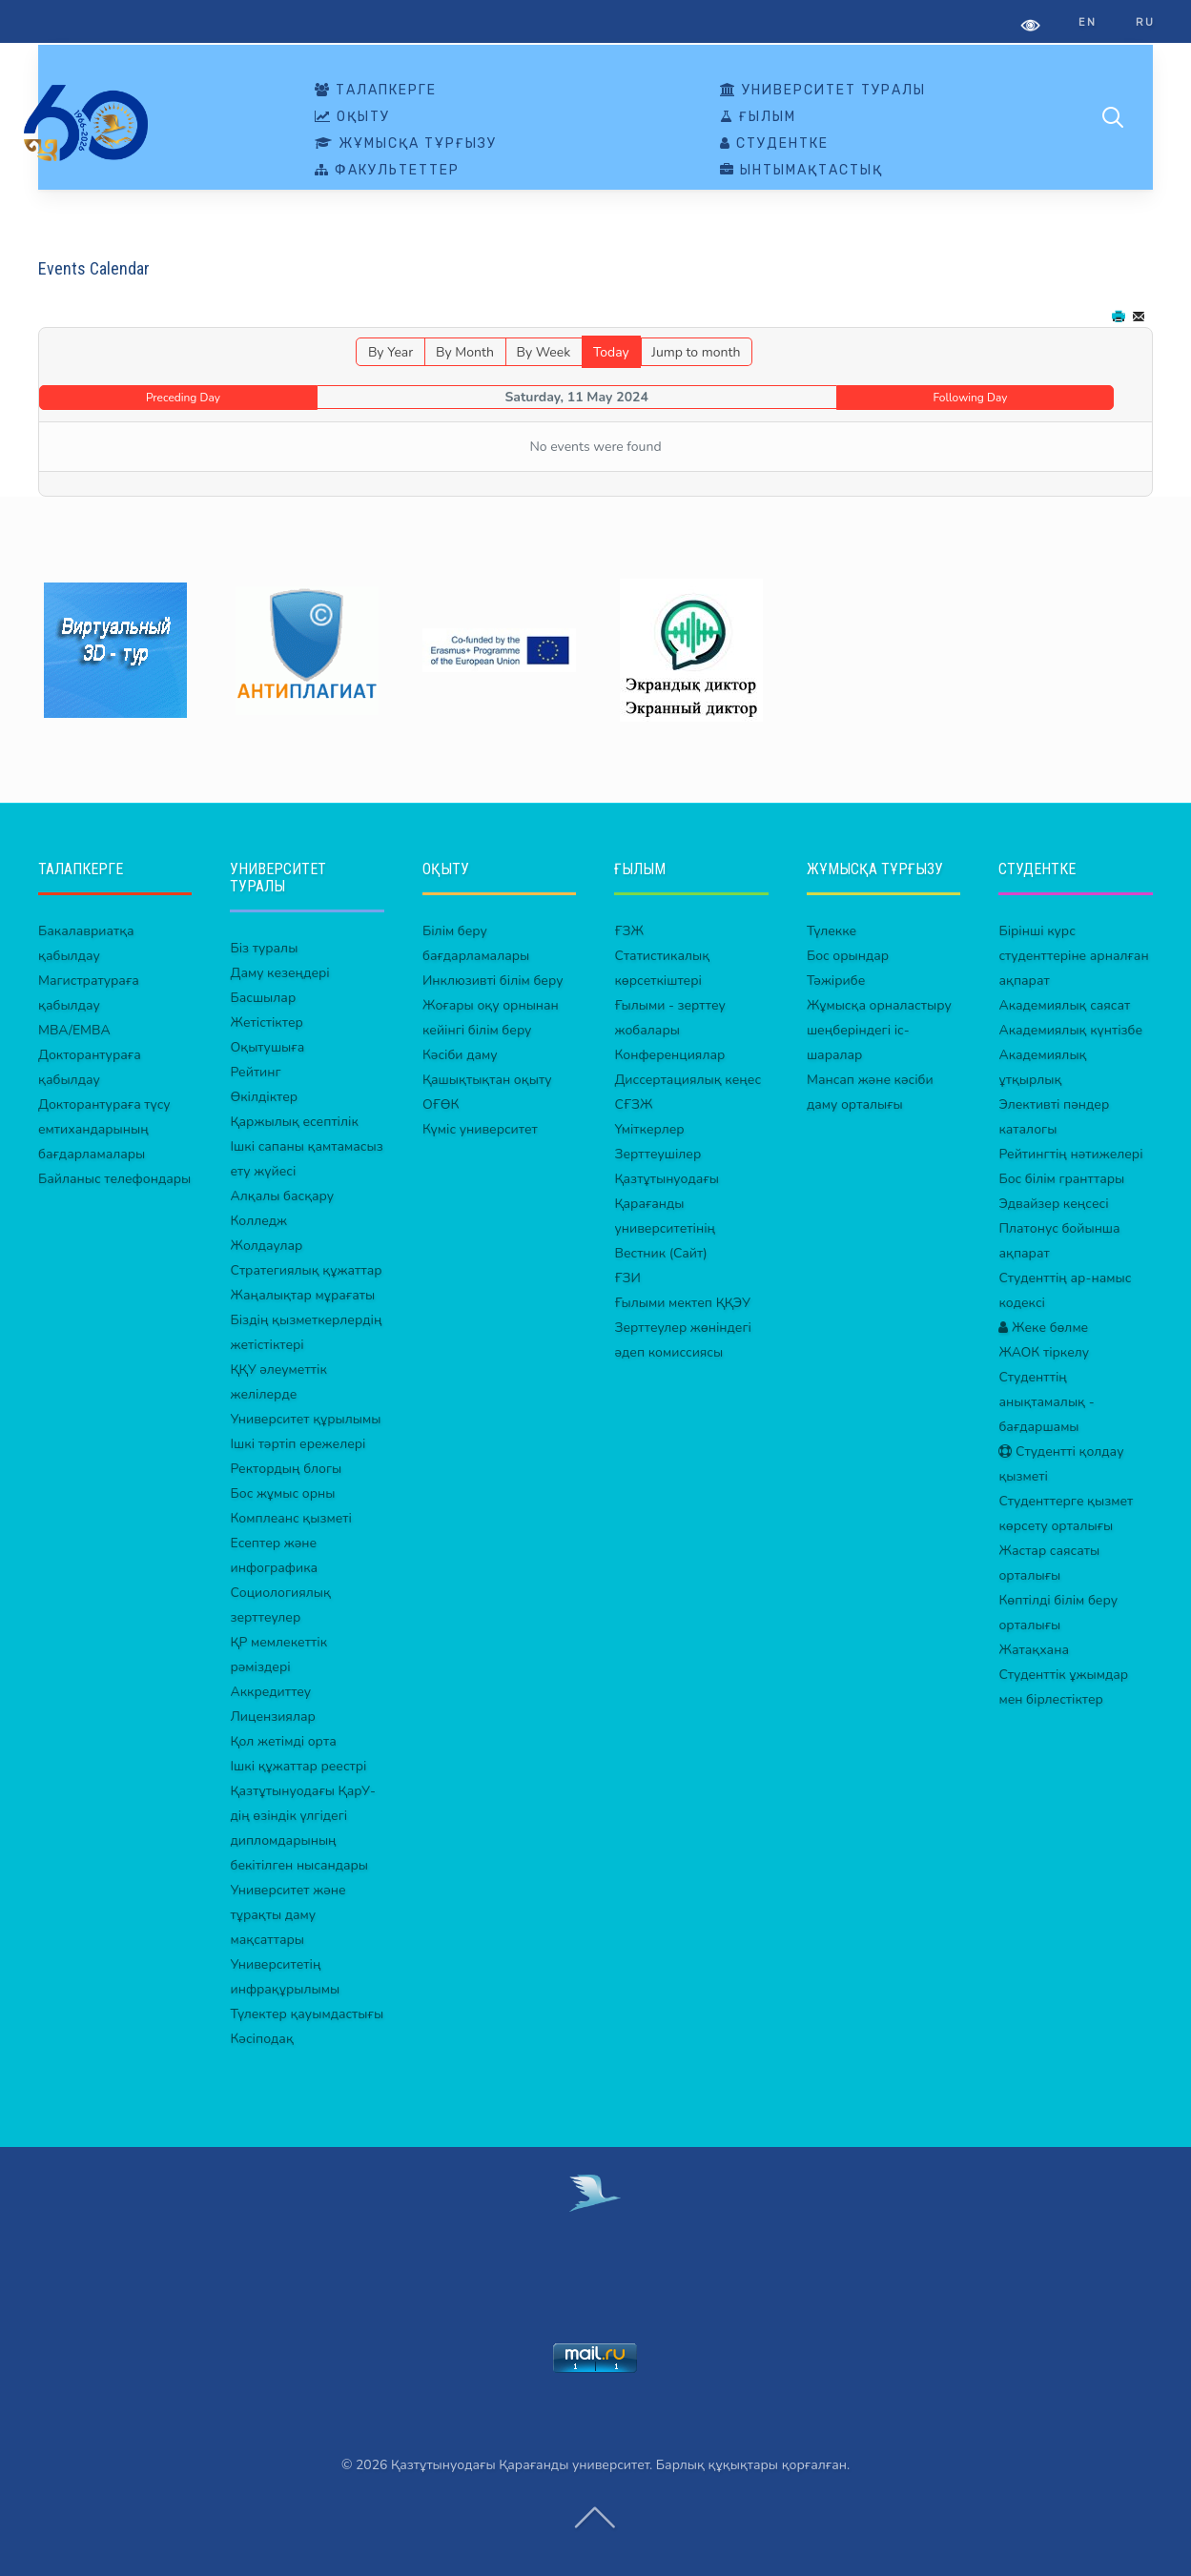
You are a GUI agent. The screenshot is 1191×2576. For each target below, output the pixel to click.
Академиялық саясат (1064, 1005)
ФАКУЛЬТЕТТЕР (387, 170)
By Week (543, 352)
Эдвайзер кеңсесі (1053, 1204)
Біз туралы (264, 948)
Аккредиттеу (270, 1692)
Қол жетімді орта (283, 1741)
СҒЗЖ (633, 1104)
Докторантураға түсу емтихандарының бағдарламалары (104, 1129)
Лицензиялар (272, 1716)
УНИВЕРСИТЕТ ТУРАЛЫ (823, 90)
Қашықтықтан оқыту (487, 1080)
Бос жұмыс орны (282, 1493)
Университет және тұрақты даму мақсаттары (287, 1915)
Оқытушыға (267, 1047)
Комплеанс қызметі (290, 1518)
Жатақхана (1033, 1650)
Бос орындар (848, 956)
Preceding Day (183, 397)
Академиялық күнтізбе (1070, 1030)
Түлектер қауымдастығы (306, 2014)
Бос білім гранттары (1061, 1179)
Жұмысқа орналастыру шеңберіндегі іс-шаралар (879, 1030)
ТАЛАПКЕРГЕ (376, 90)
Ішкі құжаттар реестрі (298, 1766)
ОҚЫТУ (352, 117)
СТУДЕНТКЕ (774, 144)
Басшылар (263, 998)
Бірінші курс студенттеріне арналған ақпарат (1073, 956)
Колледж (258, 1221)
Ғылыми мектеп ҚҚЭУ (682, 1303)
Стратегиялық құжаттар (305, 1270)
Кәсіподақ (261, 2039)
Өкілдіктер (264, 1097)
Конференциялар (669, 1055)
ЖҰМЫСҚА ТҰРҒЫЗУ (406, 144)
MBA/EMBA (74, 1030)
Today (611, 352)
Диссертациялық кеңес (687, 1080)
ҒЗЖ (629, 931)
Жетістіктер (266, 1022)
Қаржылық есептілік (294, 1122)
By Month (465, 352)
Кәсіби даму (460, 1055)
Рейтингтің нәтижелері (1070, 1154)
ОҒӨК (440, 1104)
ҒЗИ (627, 1278)
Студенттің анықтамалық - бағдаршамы (1046, 1402)
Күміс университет (480, 1129)
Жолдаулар (266, 1246)
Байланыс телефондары (114, 1179)
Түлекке (831, 931)
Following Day (971, 397)
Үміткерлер (649, 1129)
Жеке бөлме (1043, 1328)
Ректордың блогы (285, 1469)
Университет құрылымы (305, 1419)
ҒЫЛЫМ (758, 117)
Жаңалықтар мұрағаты (302, 1295)
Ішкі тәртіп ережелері (297, 1444)
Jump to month (695, 352)
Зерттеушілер (657, 1154)
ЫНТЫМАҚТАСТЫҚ (801, 170)
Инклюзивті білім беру (493, 980)
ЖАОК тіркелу (1043, 1352)
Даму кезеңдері (279, 973)
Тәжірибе (836, 980)
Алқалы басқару (282, 1196)
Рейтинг (255, 1072)
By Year (390, 352)
